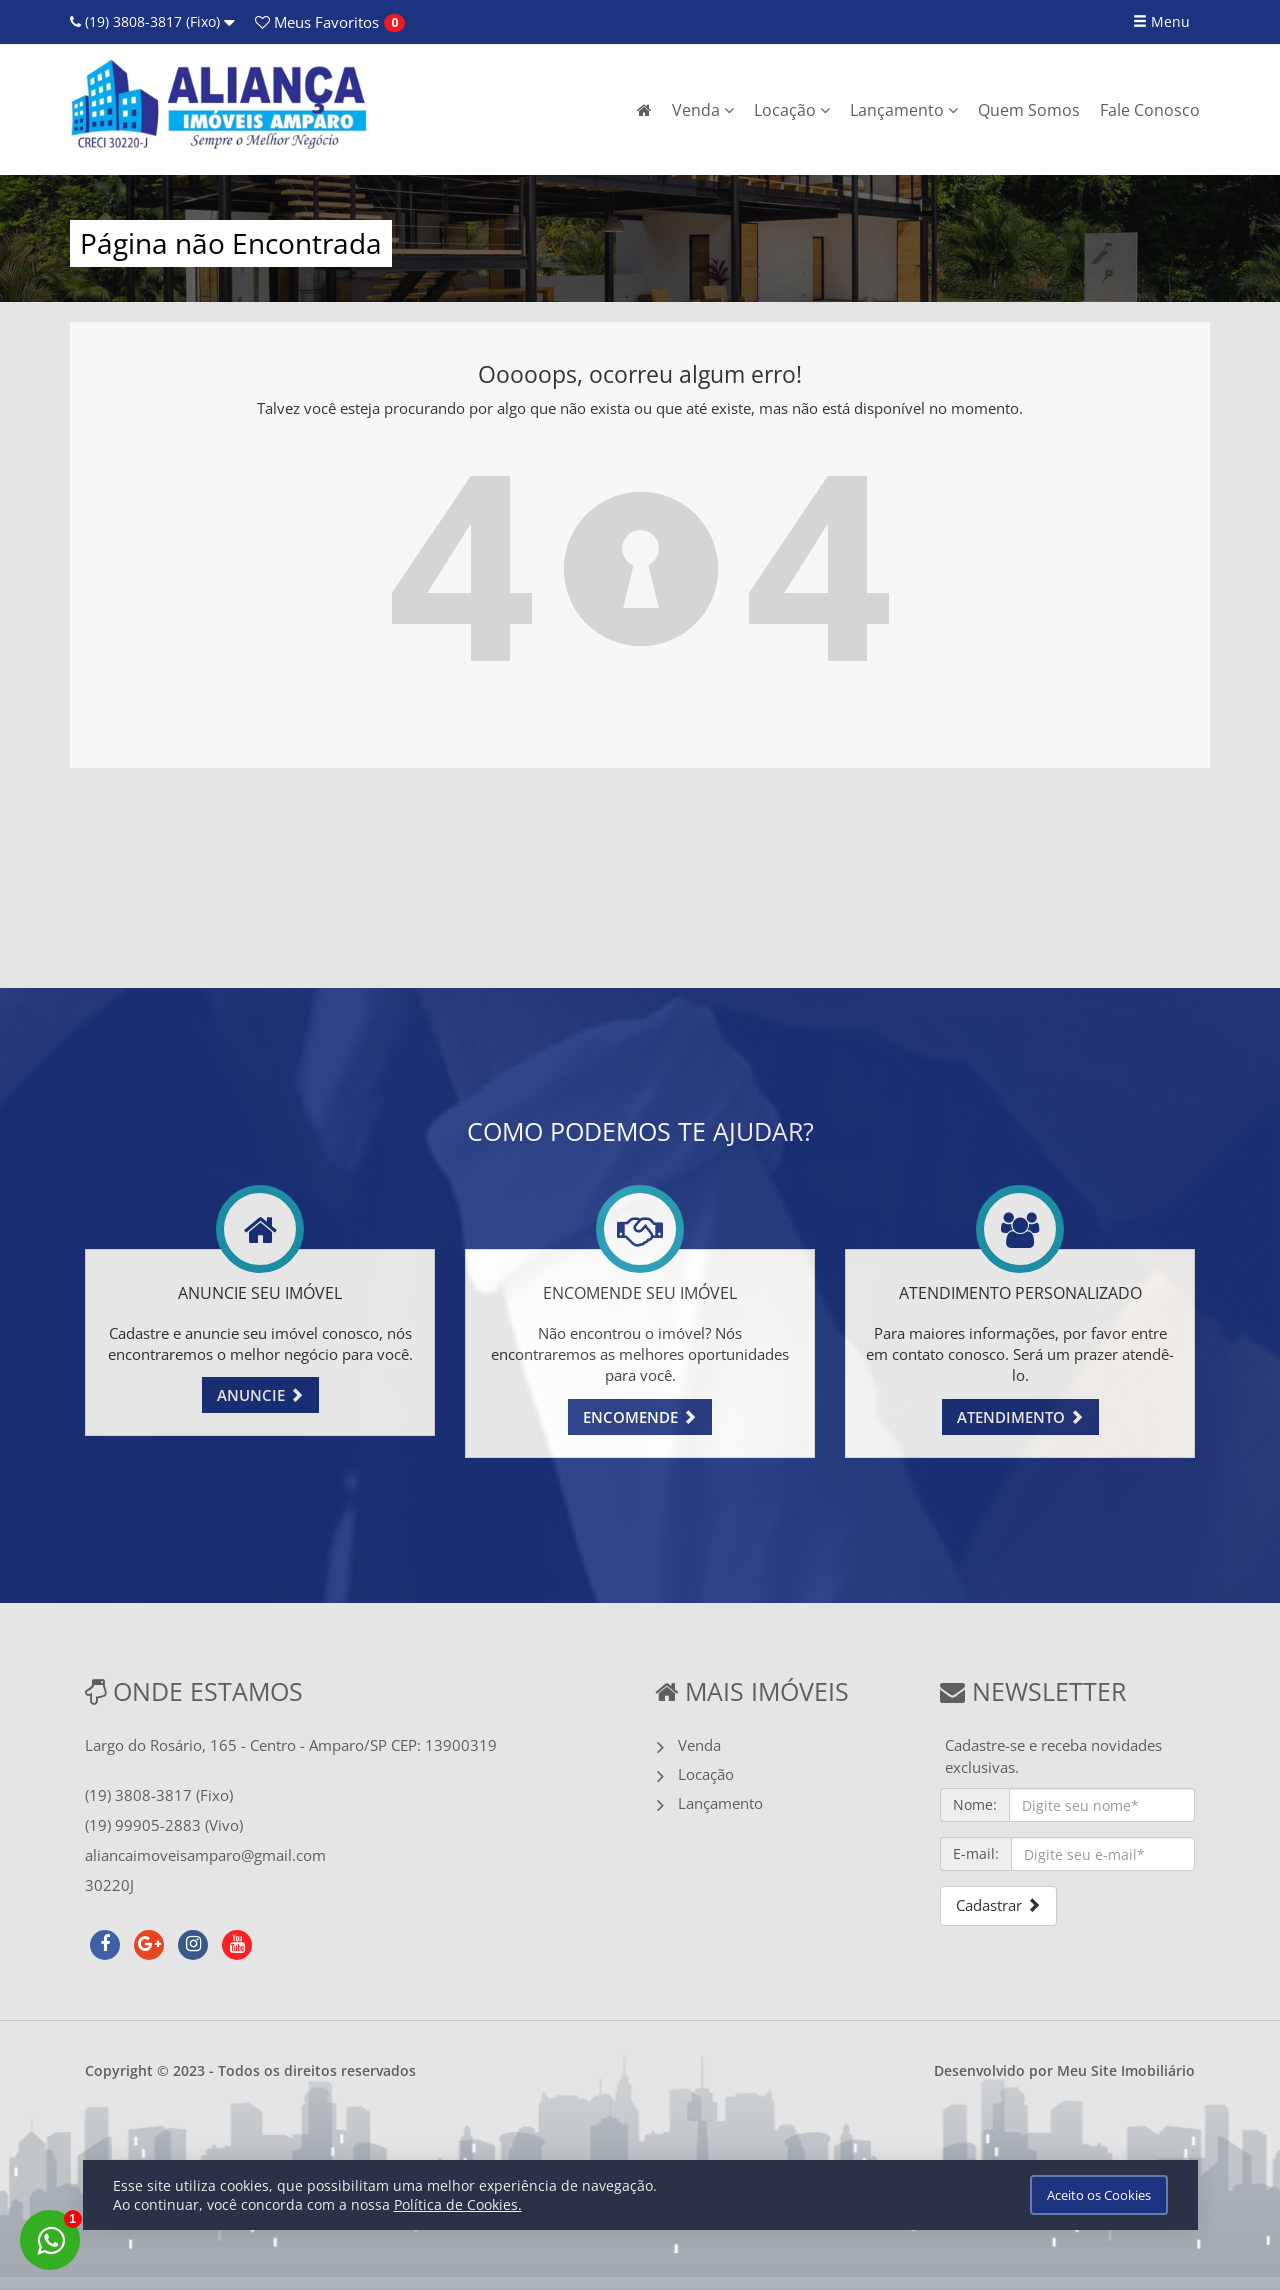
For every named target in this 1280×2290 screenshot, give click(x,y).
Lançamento (904, 110)
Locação (792, 110)
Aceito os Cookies (1099, 2195)
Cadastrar (998, 1905)
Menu (1161, 21)
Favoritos (317, 22)
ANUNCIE (260, 1395)
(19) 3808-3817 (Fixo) (152, 21)
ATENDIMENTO (1020, 1417)
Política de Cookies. (458, 2204)
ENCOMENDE (640, 1417)
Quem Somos (1029, 110)
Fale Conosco (1150, 110)
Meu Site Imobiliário (1126, 2070)
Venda (703, 110)
